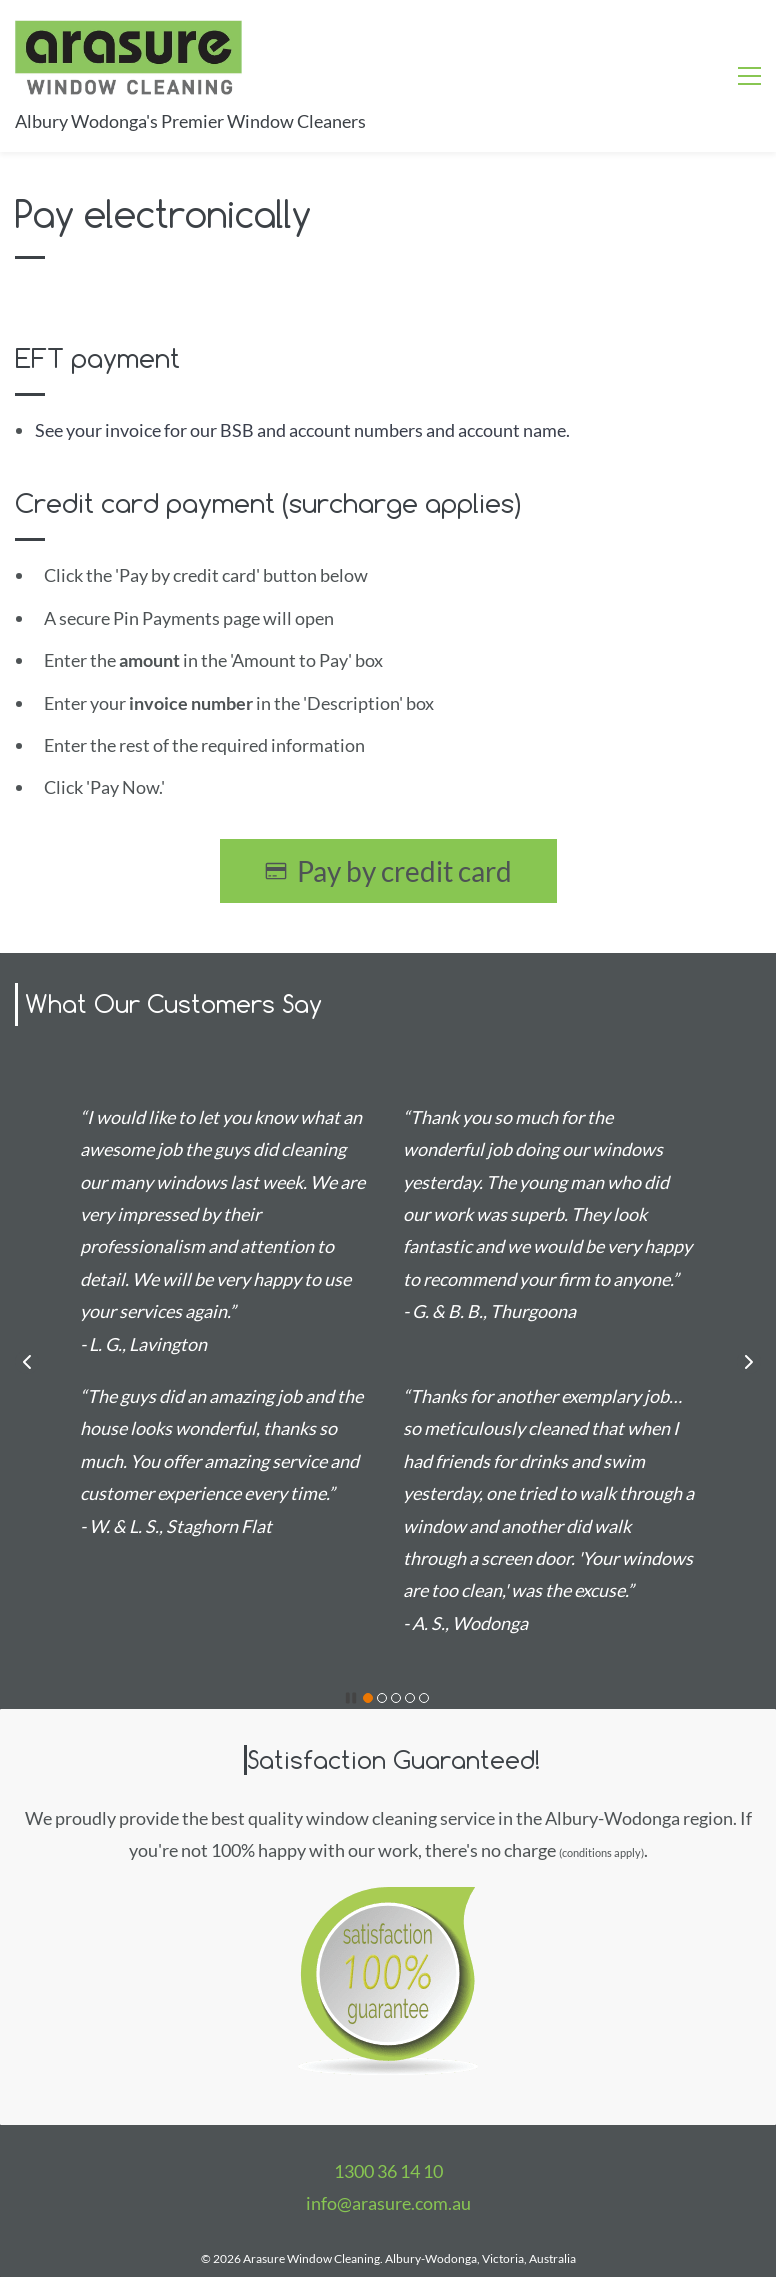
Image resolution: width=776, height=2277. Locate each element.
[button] (27, 1362)
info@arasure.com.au (388, 2203)
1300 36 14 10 (388, 2171)
